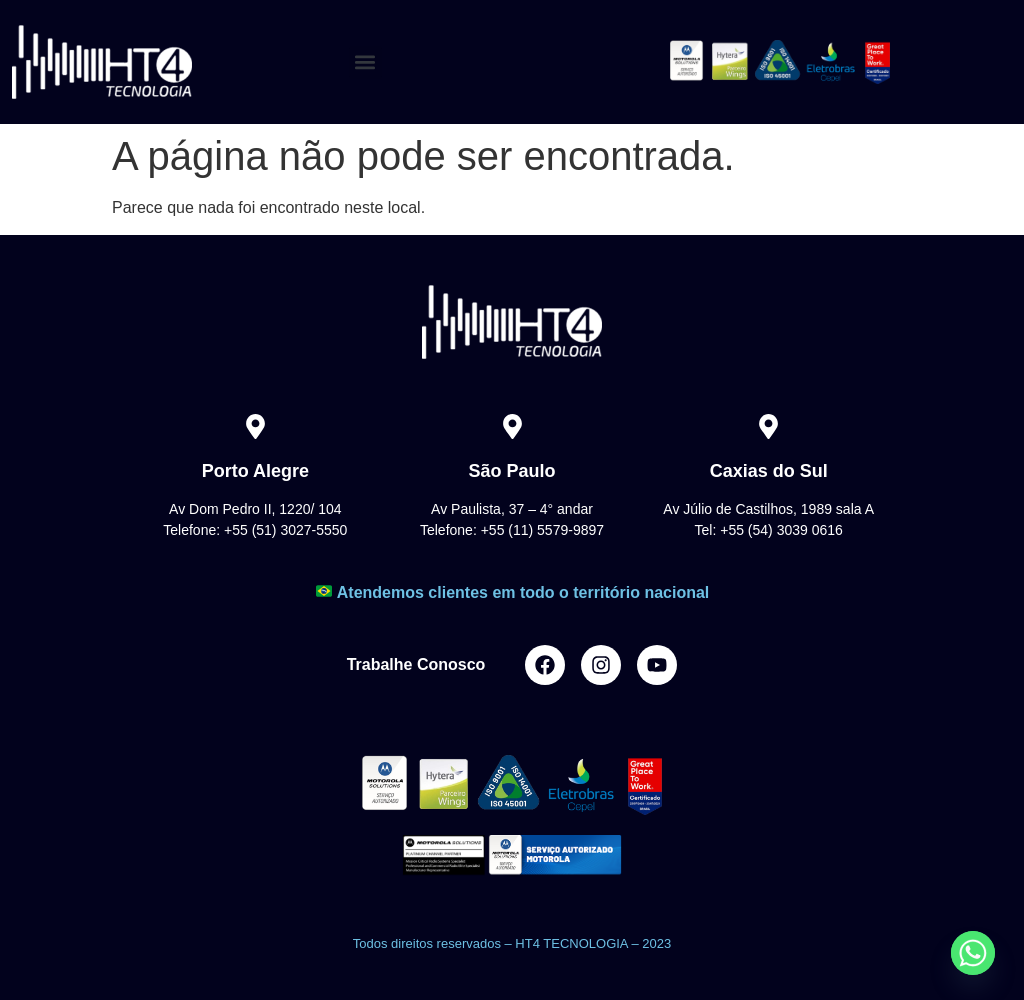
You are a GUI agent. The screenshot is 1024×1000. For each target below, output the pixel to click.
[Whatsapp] (973, 953)
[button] (365, 62)
